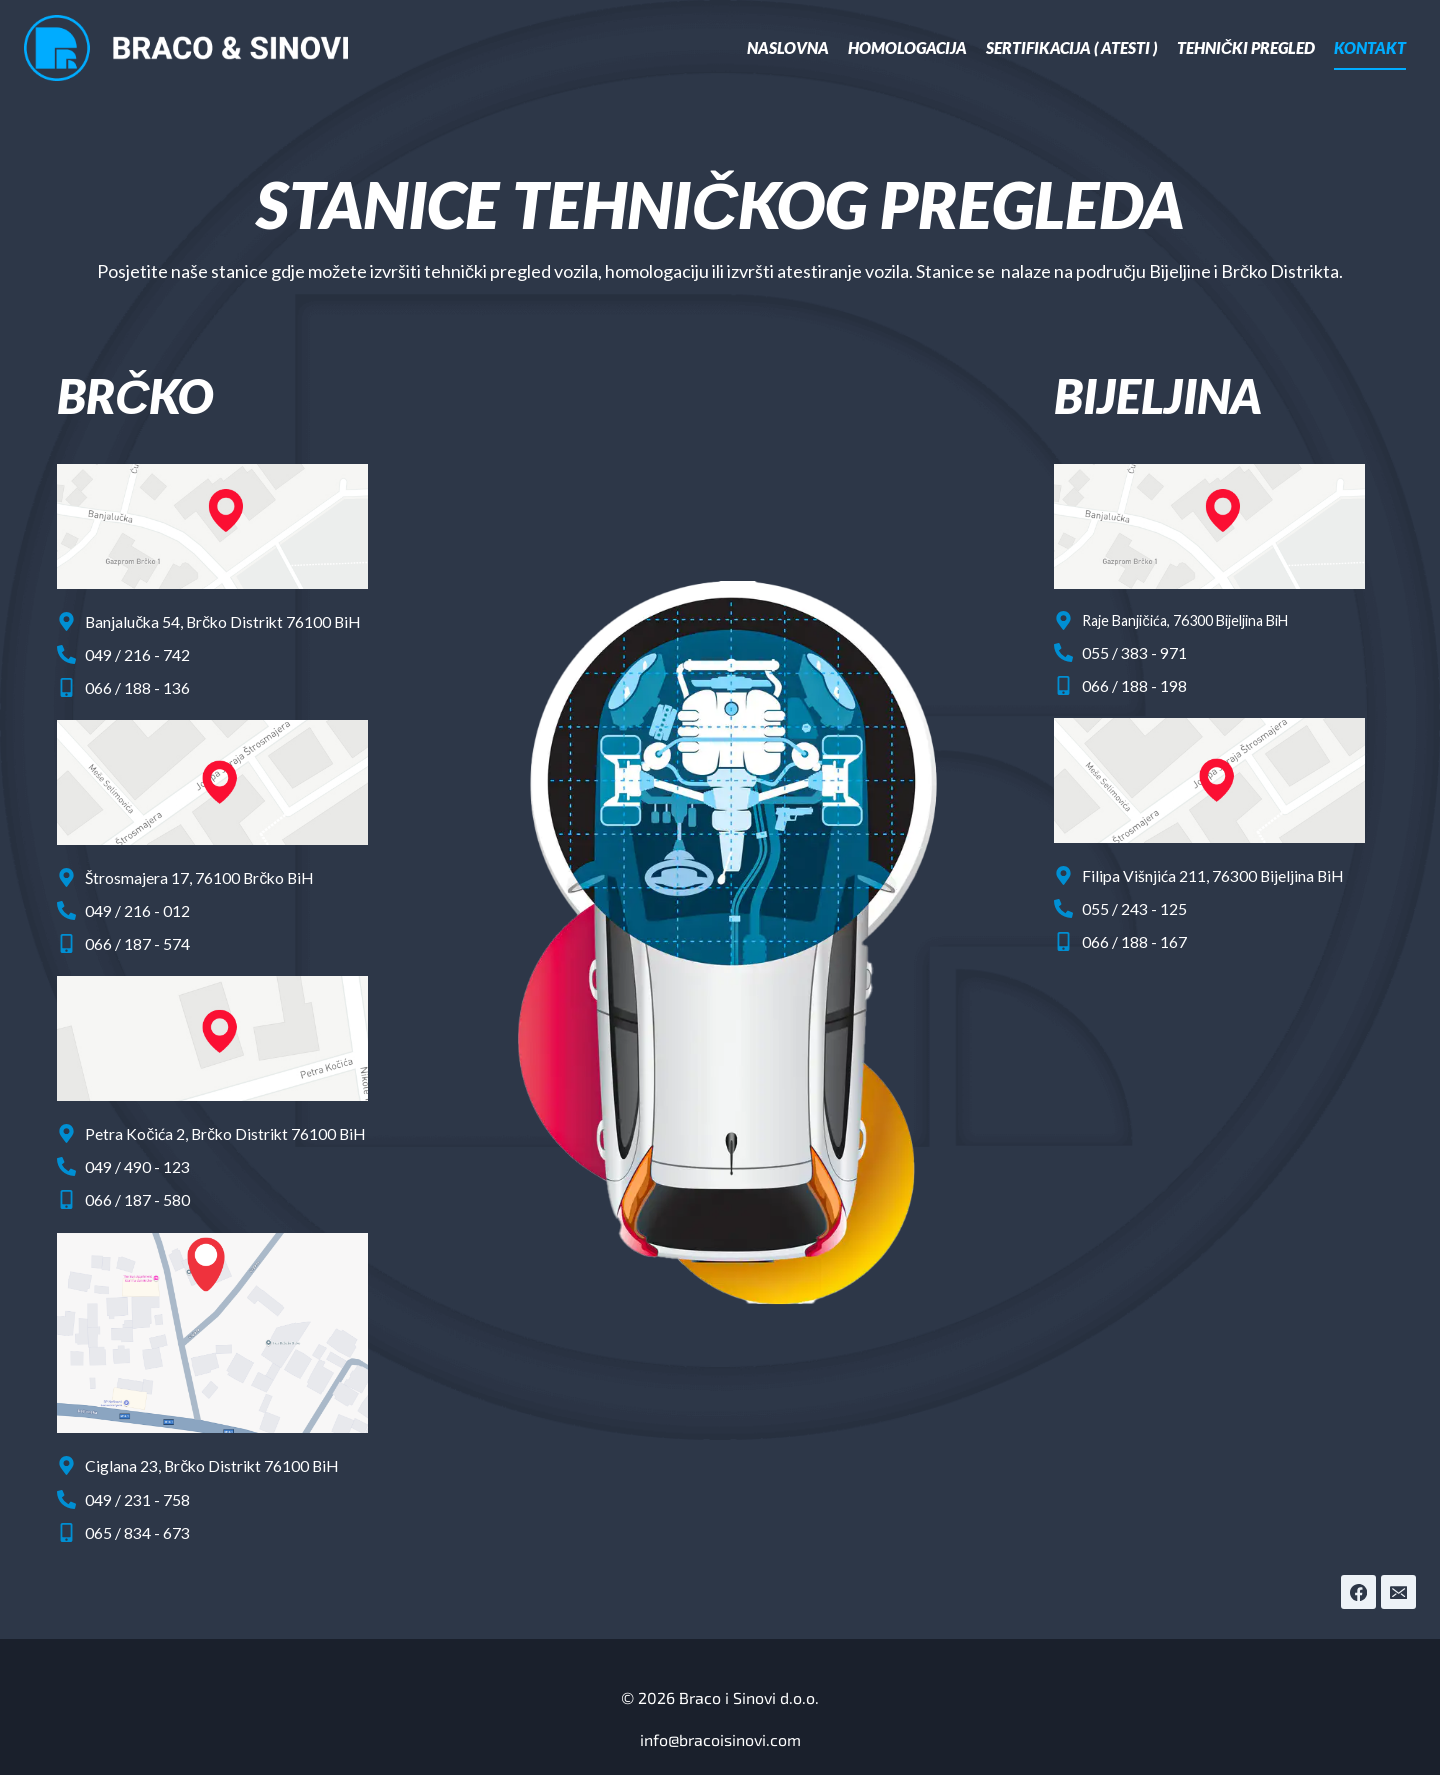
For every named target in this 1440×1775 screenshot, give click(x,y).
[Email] (1398, 1568)
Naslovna (788, 47)
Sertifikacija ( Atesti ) (1071, 47)
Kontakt (1370, 47)
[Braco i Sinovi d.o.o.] (187, 48)
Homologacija (907, 47)
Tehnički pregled (1246, 47)
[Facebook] (1357, 1568)
